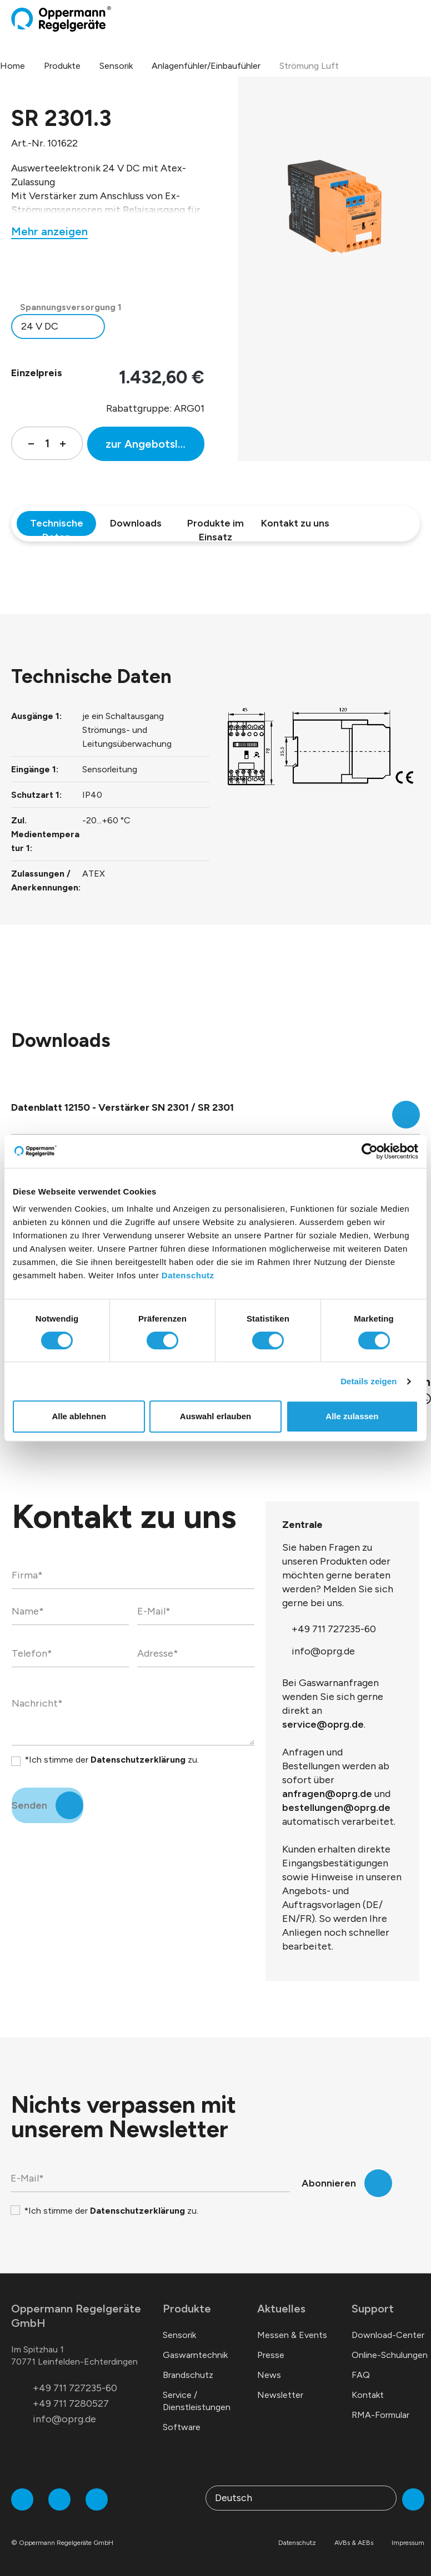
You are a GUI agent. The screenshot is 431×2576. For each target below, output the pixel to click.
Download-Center (388, 2335)
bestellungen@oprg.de (336, 1807)
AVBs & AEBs (353, 2543)
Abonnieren (329, 2183)
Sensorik (179, 2335)
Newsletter (280, 2395)
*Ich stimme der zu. (111, 1759)
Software (182, 2427)
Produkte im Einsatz (215, 526)
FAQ (361, 2375)
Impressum (408, 2543)
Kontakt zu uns (295, 523)
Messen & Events (292, 2335)
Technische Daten (56, 526)
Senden (29, 1805)
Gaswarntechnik (195, 2355)
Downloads (136, 523)
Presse (270, 2355)
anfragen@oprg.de (327, 1794)
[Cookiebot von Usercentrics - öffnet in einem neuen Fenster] (369, 1151)
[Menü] (416, 19)
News (269, 2375)
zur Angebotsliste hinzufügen (155, 444)
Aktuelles (281, 2308)
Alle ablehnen (79, 1416)
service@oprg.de (323, 1724)
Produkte (187, 2308)
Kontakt (368, 2395)
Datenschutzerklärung (138, 1759)
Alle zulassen (351, 1416)
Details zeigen (368, 1381)
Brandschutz (188, 2375)
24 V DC (39, 326)
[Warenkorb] (407, 19)
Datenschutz (188, 1275)
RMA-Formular (380, 2415)
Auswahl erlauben (215, 1416)
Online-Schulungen (390, 2355)
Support (373, 2308)
